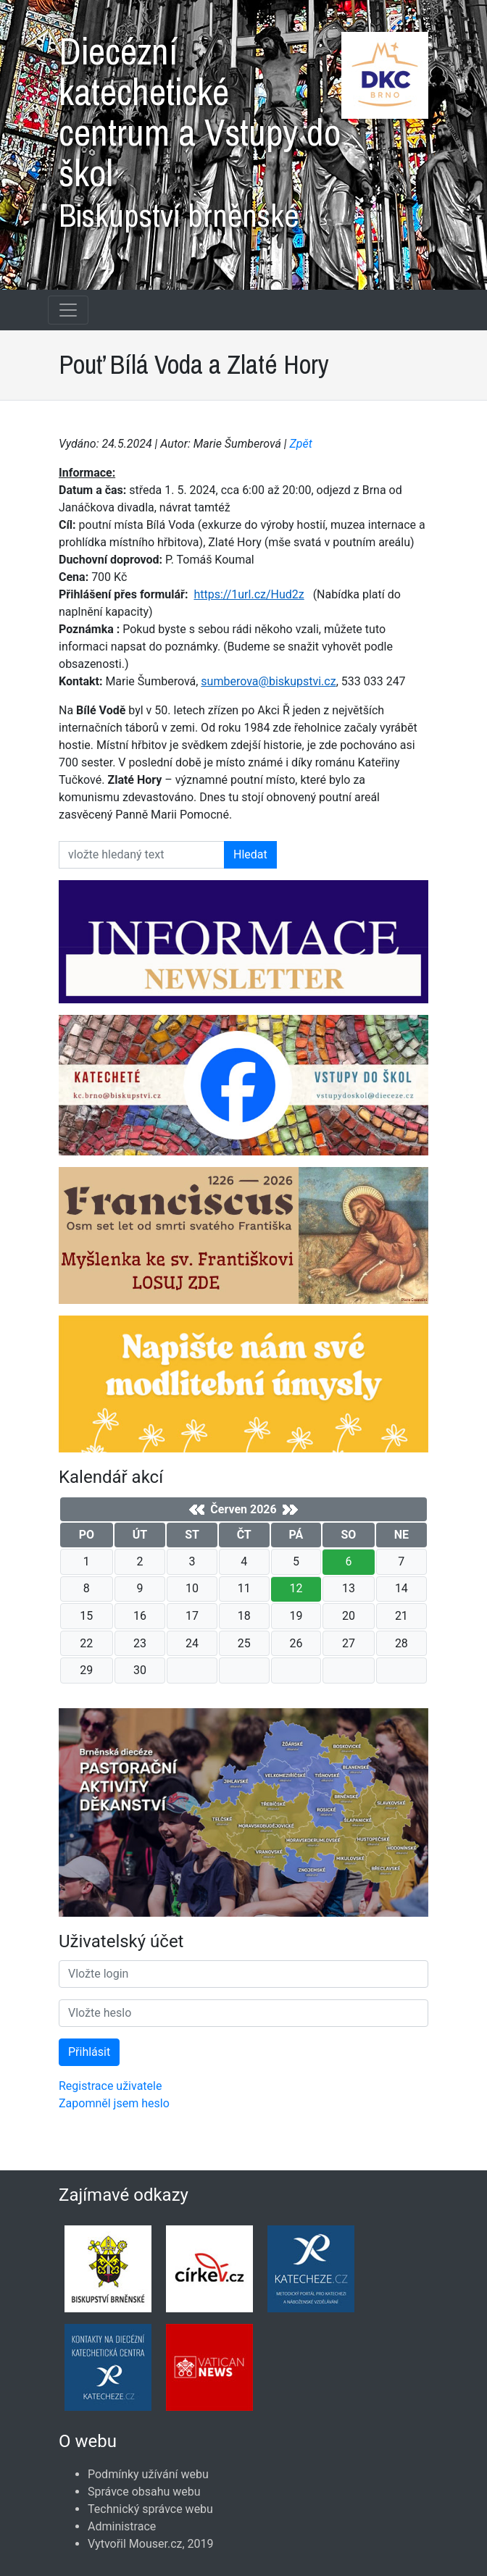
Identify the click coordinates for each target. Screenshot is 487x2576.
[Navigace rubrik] (68, 310)
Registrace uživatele (110, 2086)
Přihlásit (89, 2052)
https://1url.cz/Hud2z (248, 594)
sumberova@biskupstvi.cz (268, 681)
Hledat (250, 854)
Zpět (301, 444)
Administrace (122, 2526)
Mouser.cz (156, 2544)
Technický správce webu (150, 2509)
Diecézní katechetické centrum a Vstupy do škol (243, 126)
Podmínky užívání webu (148, 2474)
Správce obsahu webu (144, 2491)
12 (295, 1588)
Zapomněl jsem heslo (114, 2103)
